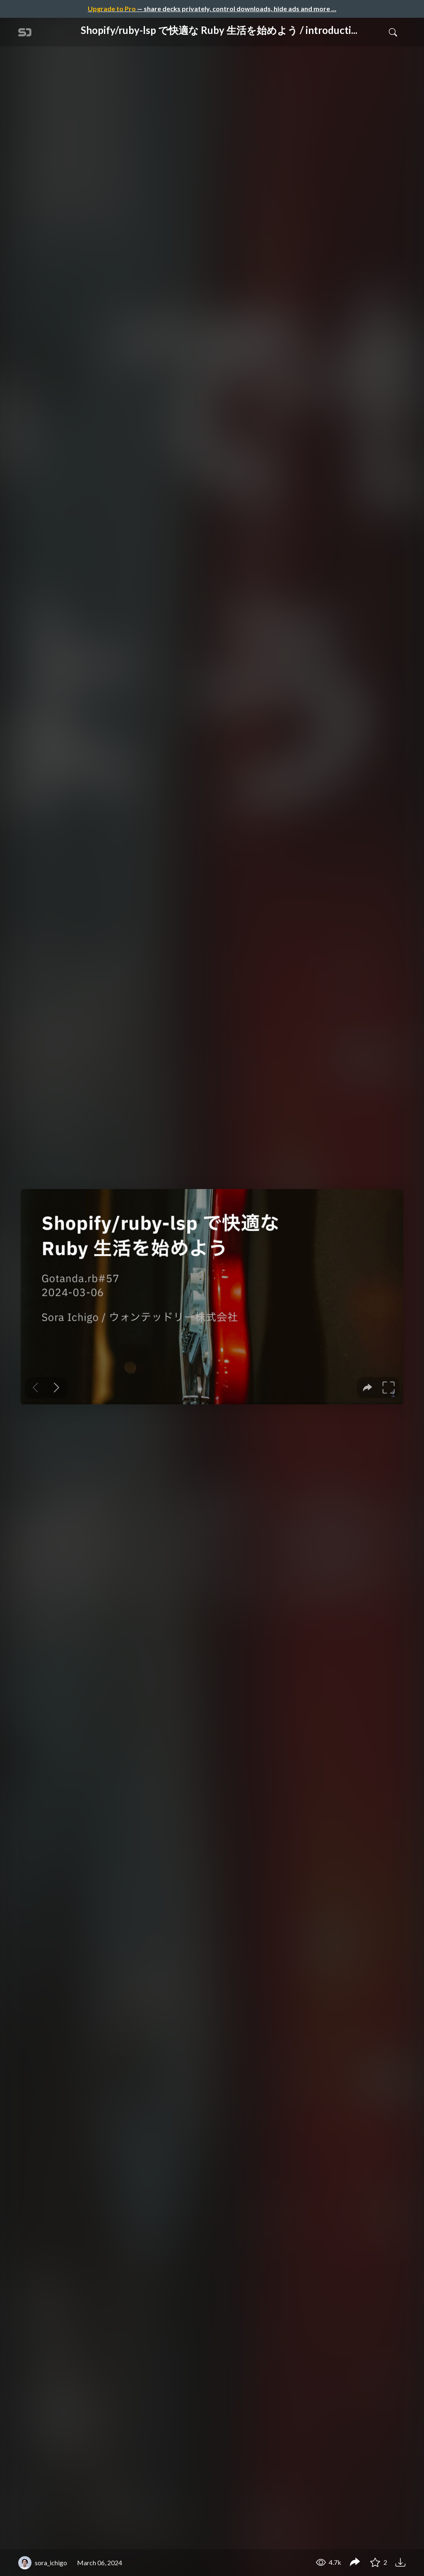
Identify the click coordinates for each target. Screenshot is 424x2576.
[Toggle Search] (392, 31)
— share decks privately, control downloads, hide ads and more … (212, 8)
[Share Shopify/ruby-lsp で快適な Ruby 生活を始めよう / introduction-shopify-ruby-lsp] (354, 2563)
